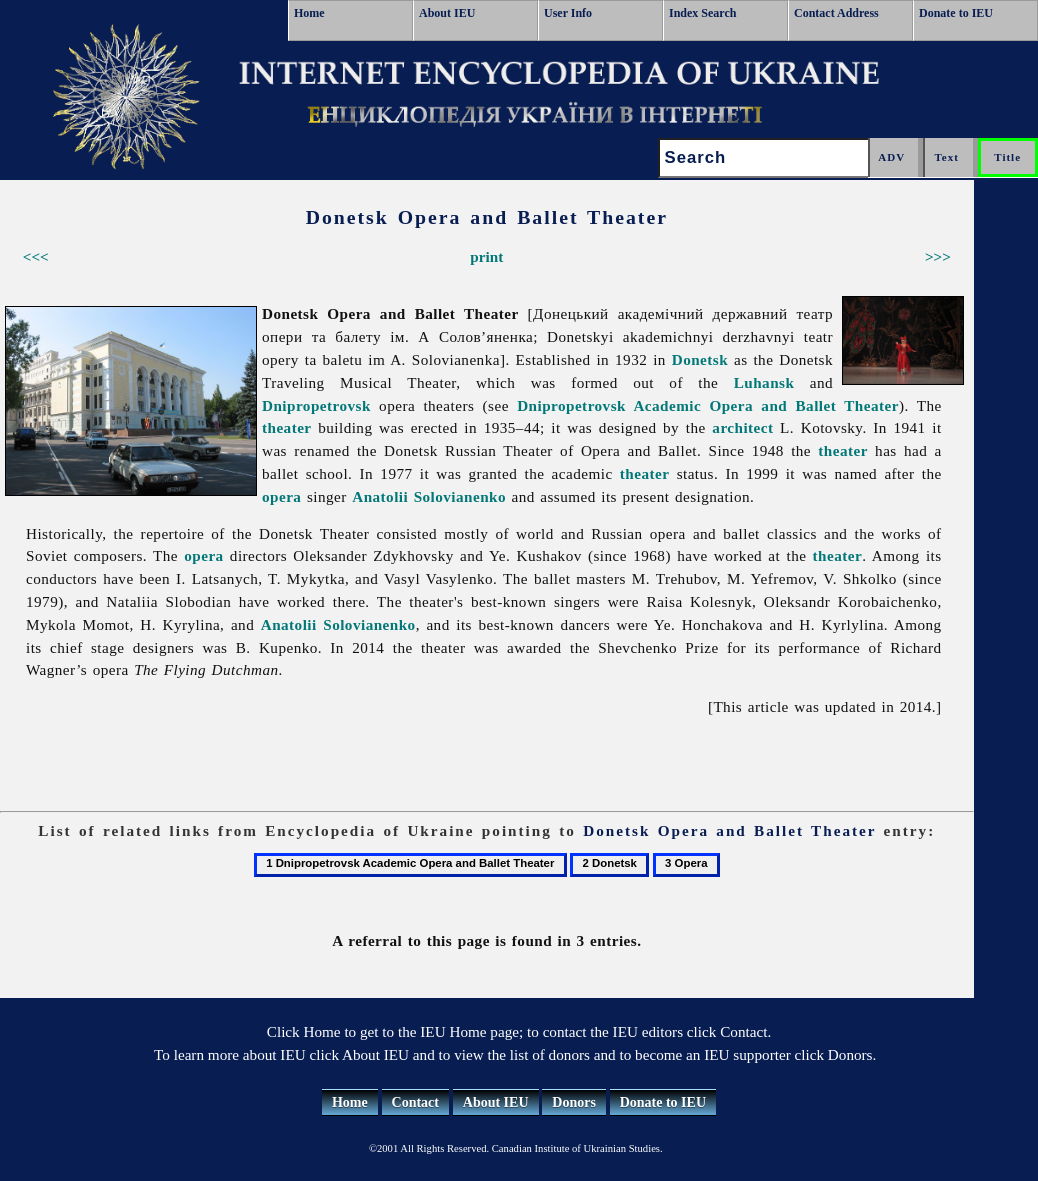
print (486, 256)
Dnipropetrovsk (316, 405)
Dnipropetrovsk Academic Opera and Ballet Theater (708, 405)
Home (309, 13)
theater (287, 427)
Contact (415, 1102)
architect (742, 427)
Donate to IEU (956, 13)
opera (281, 496)
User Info (568, 13)
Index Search (702, 13)
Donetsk (700, 359)
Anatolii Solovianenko (429, 496)
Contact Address (836, 13)
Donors (574, 1102)
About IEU (447, 13)
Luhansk (764, 382)
